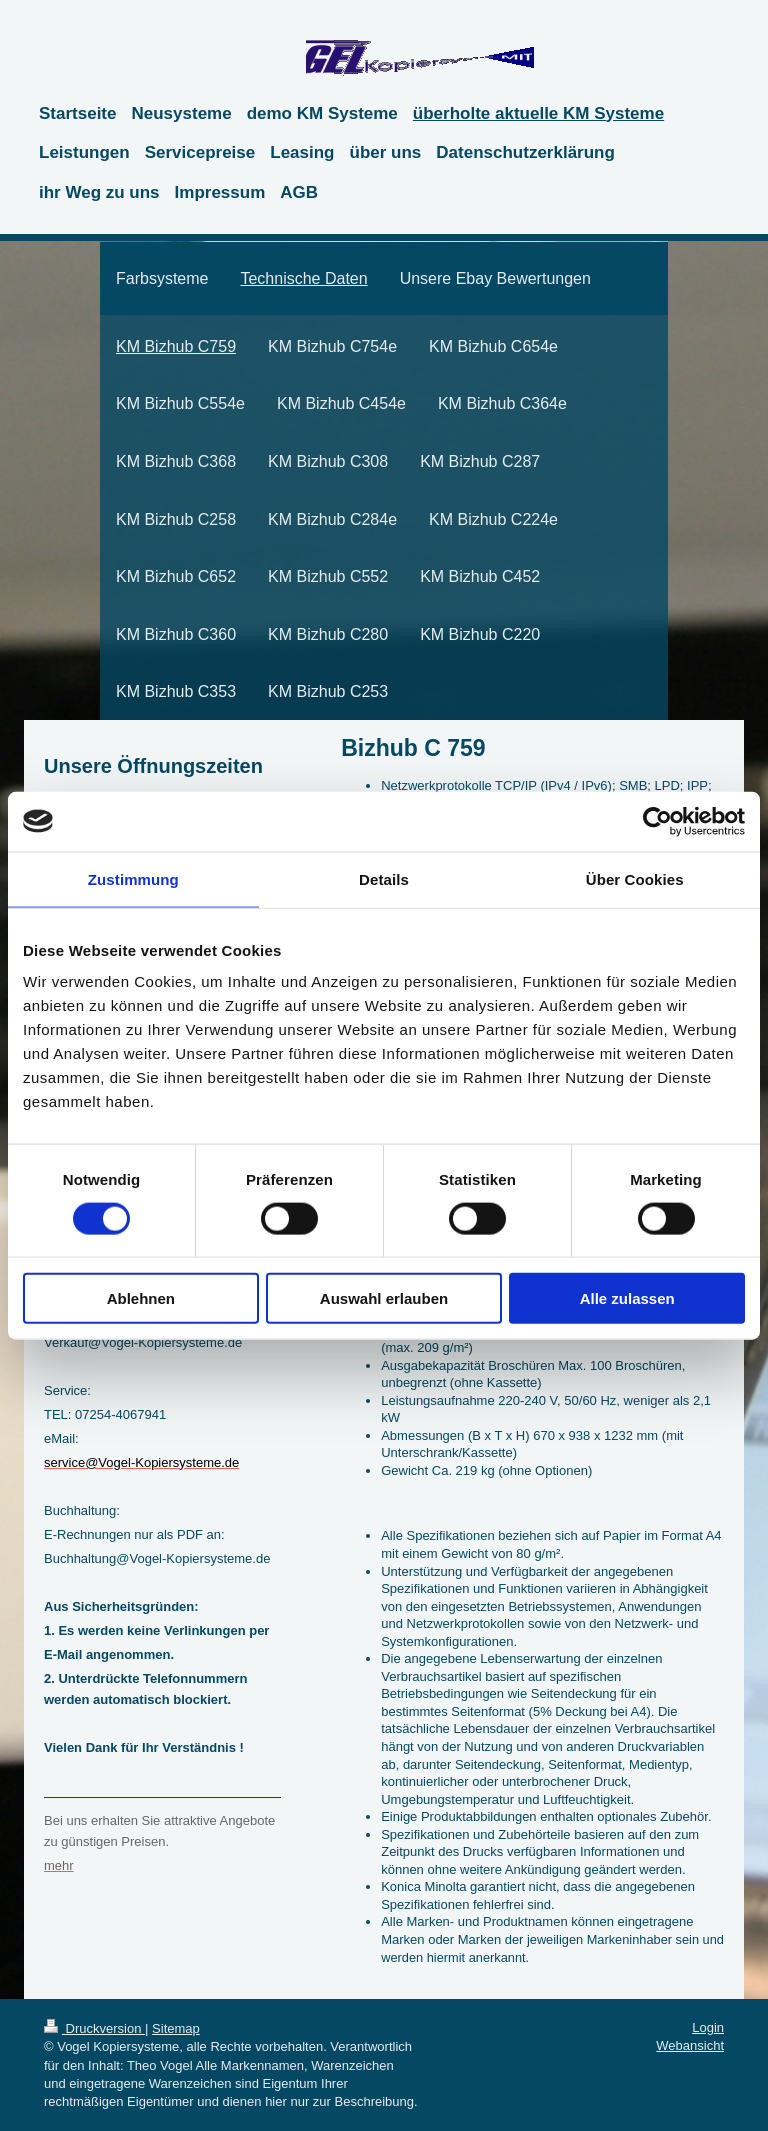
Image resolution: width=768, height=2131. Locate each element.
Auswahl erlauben (384, 1298)
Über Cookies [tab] (635, 878)
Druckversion (94, 2028)
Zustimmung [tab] (133, 878)
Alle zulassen (627, 1298)
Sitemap (176, 2028)
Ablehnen (141, 1298)
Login (708, 2027)
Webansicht (690, 2045)
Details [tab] (384, 878)
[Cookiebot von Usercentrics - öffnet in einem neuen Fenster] (657, 821)
